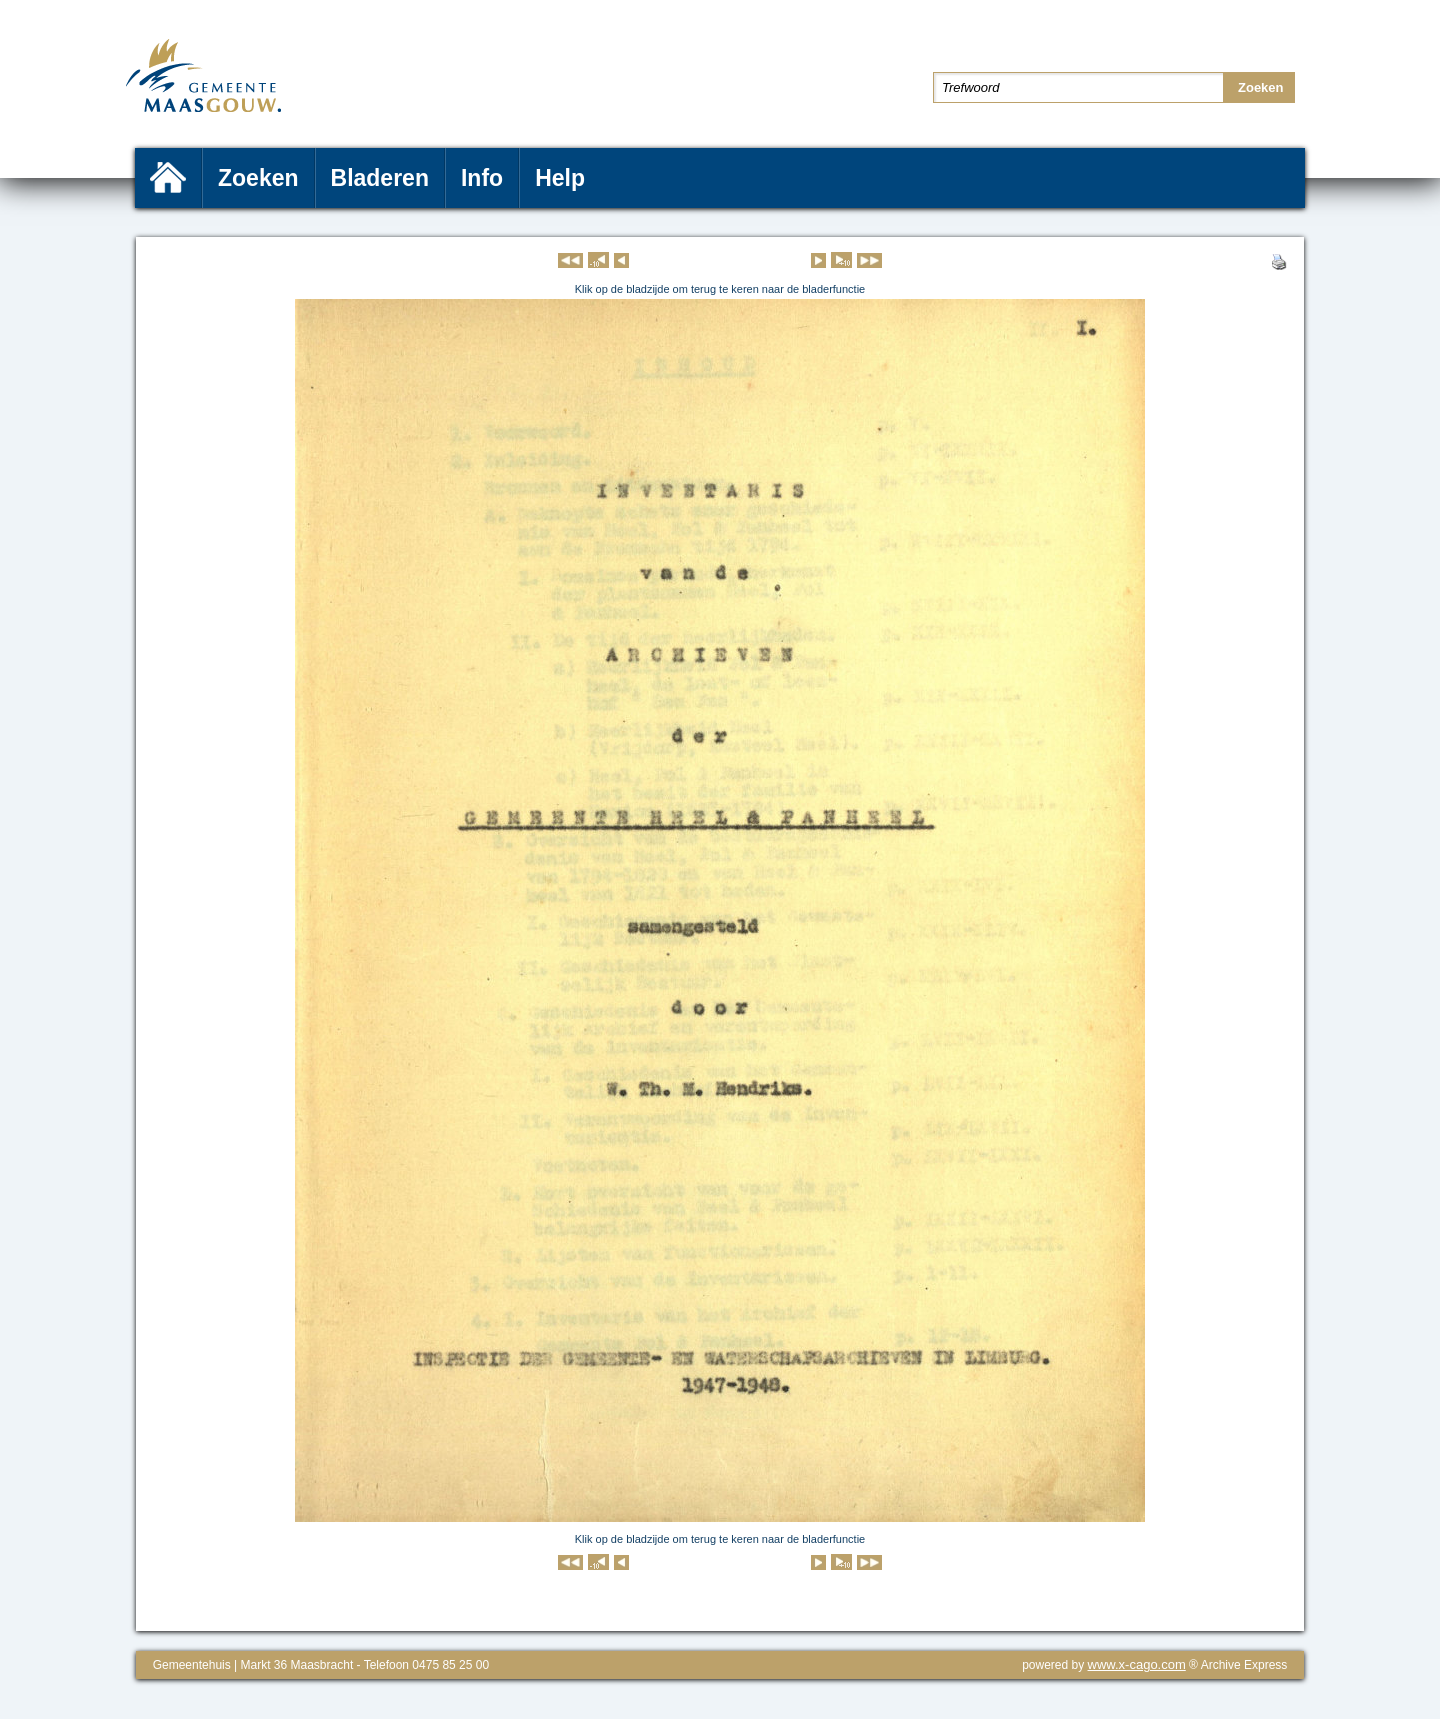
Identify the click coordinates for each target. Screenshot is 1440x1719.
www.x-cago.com (1137, 1664)
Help (560, 178)
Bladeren (380, 178)
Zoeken (258, 178)
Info (482, 178)
